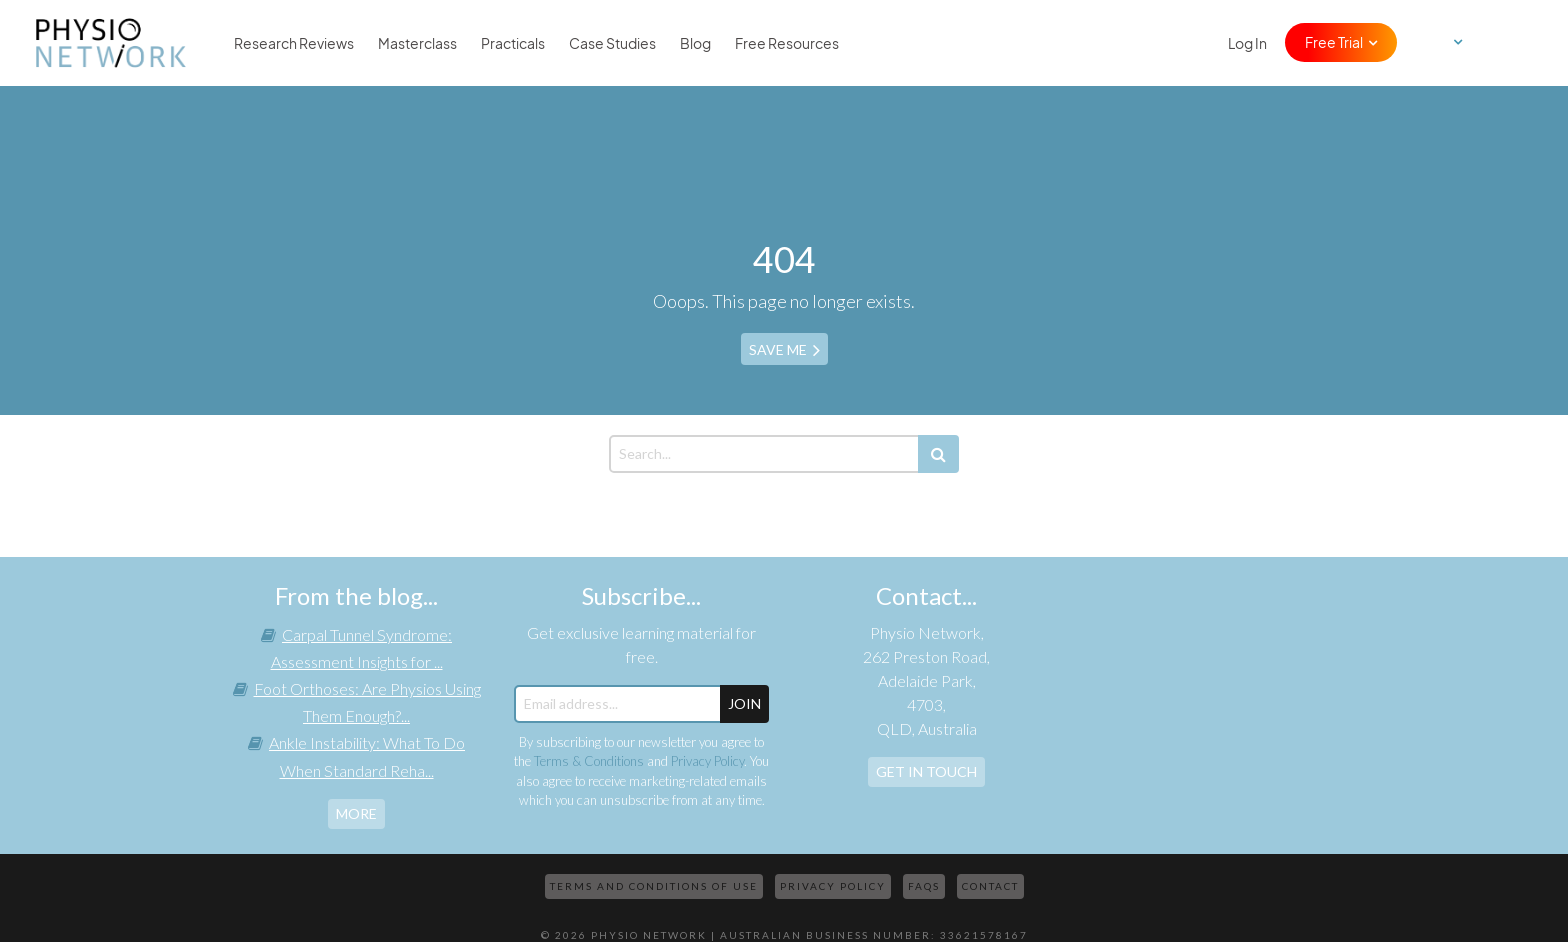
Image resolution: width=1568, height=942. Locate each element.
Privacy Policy (707, 761)
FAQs (924, 886)
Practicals (513, 43)
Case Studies (612, 43)
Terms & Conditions (589, 761)
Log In (1247, 43)
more (356, 813)
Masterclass (417, 43)
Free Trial (1334, 42)
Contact (990, 886)
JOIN (744, 703)
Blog (695, 43)
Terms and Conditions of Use (654, 886)
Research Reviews (294, 43)
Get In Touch (926, 771)
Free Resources (787, 43)
